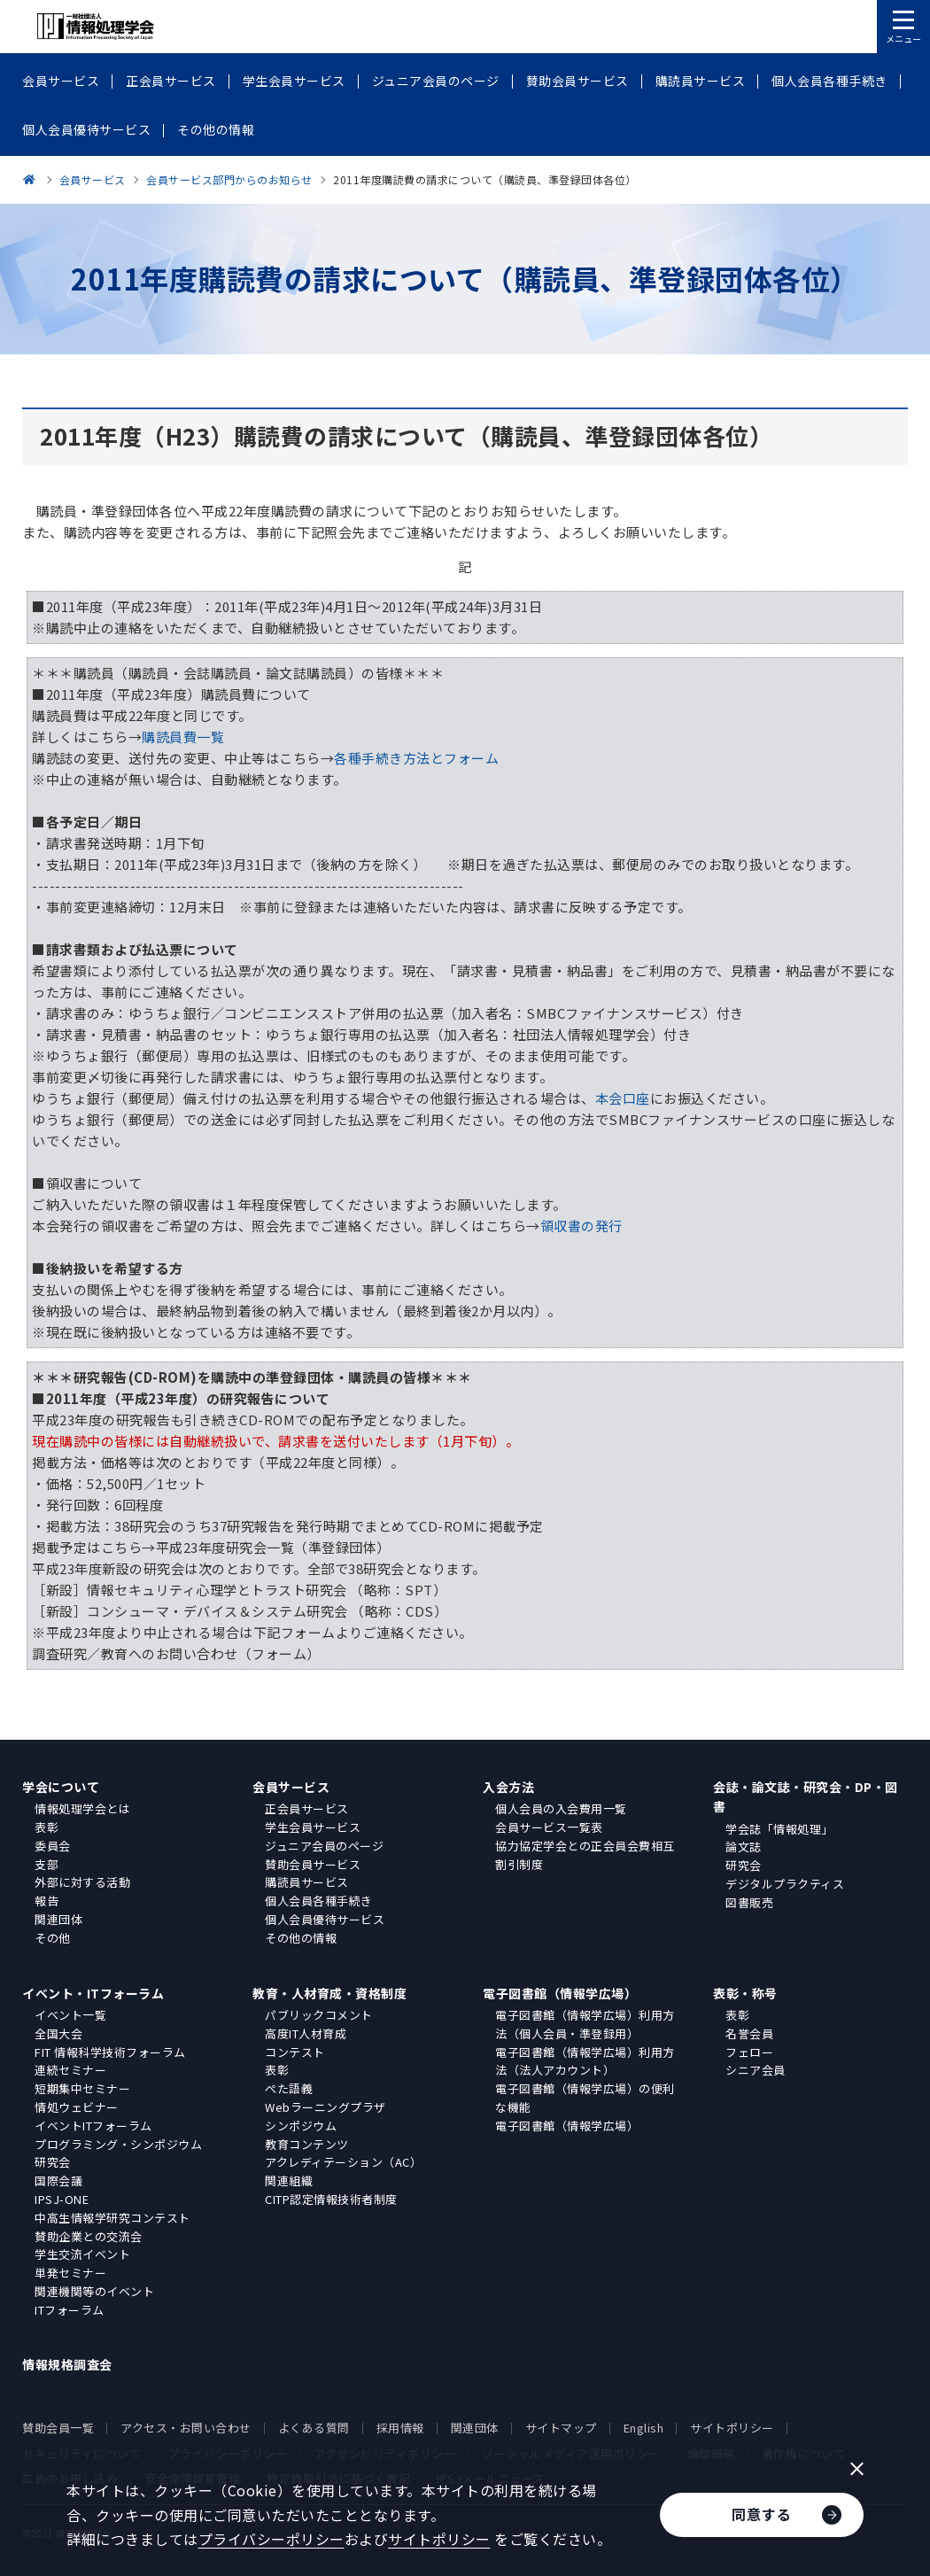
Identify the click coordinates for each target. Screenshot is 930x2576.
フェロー (749, 2052)
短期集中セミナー (82, 2088)
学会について (60, 1787)
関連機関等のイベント (94, 2291)
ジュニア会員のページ (324, 1845)
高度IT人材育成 (305, 2033)
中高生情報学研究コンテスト (112, 2217)
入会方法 (508, 1787)
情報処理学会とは (82, 1808)
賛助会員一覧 (58, 2427)
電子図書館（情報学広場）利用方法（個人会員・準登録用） (585, 2024)
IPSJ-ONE (62, 2199)
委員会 (53, 1845)
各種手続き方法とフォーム (416, 758)
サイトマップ (561, 2427)
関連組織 (289, 2180)
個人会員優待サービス (324, 1919)
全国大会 (58, 2033)
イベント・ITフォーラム (93, 1993)
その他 (53, 1937)
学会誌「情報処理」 (779, 1828)
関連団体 (58, 1919)
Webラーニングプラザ (325, 2107)
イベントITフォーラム (93, 2125)
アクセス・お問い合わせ (186, 2427)
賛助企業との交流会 (89, 2236)
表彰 (46, 1827)
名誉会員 (749, 2033)
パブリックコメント (319, 2014)
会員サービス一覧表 (549, 1827)
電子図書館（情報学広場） (560, 1993)
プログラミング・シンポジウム (118, 2144)
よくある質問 (314, 2427)
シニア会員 (755, 2069)
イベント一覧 (70, 2014)
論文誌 (743, 1846)
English (644, 2427)
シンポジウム (301, 2125)
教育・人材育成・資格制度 (329, 1993)
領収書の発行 (581, 1225)
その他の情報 (301, 1937)
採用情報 (400, 2427)
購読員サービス (307, 1882)
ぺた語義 (289, 2088)
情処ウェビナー (77, 2107)
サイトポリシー (732, 2427)
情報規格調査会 (67, 2364)
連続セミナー (70, 2069)
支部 (46, 1864)
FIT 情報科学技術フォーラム (110, 2052)
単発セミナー (70, 2272)
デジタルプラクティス (784, 1883)
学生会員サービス (312, 1827)
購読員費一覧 (183, 736)
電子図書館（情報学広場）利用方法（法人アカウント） (585, 2061)
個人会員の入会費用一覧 (561, 1808)
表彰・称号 (745, 1993)
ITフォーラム (70, 2309)
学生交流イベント (82, 2254)
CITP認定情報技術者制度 (331, 2199)
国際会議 (58, 2180)
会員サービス (290, 1787)
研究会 (743, 1865)
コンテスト (295, 2052)
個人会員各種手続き (319, 1900)
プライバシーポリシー (271, 2538)
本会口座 (622, 1098)
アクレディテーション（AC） (343, 2161)
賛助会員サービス (312, 1864)
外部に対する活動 (82, 1882)
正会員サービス (307, 1808)
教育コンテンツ (307, 2144)
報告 (46, 1900)
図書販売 (749, 1902)
